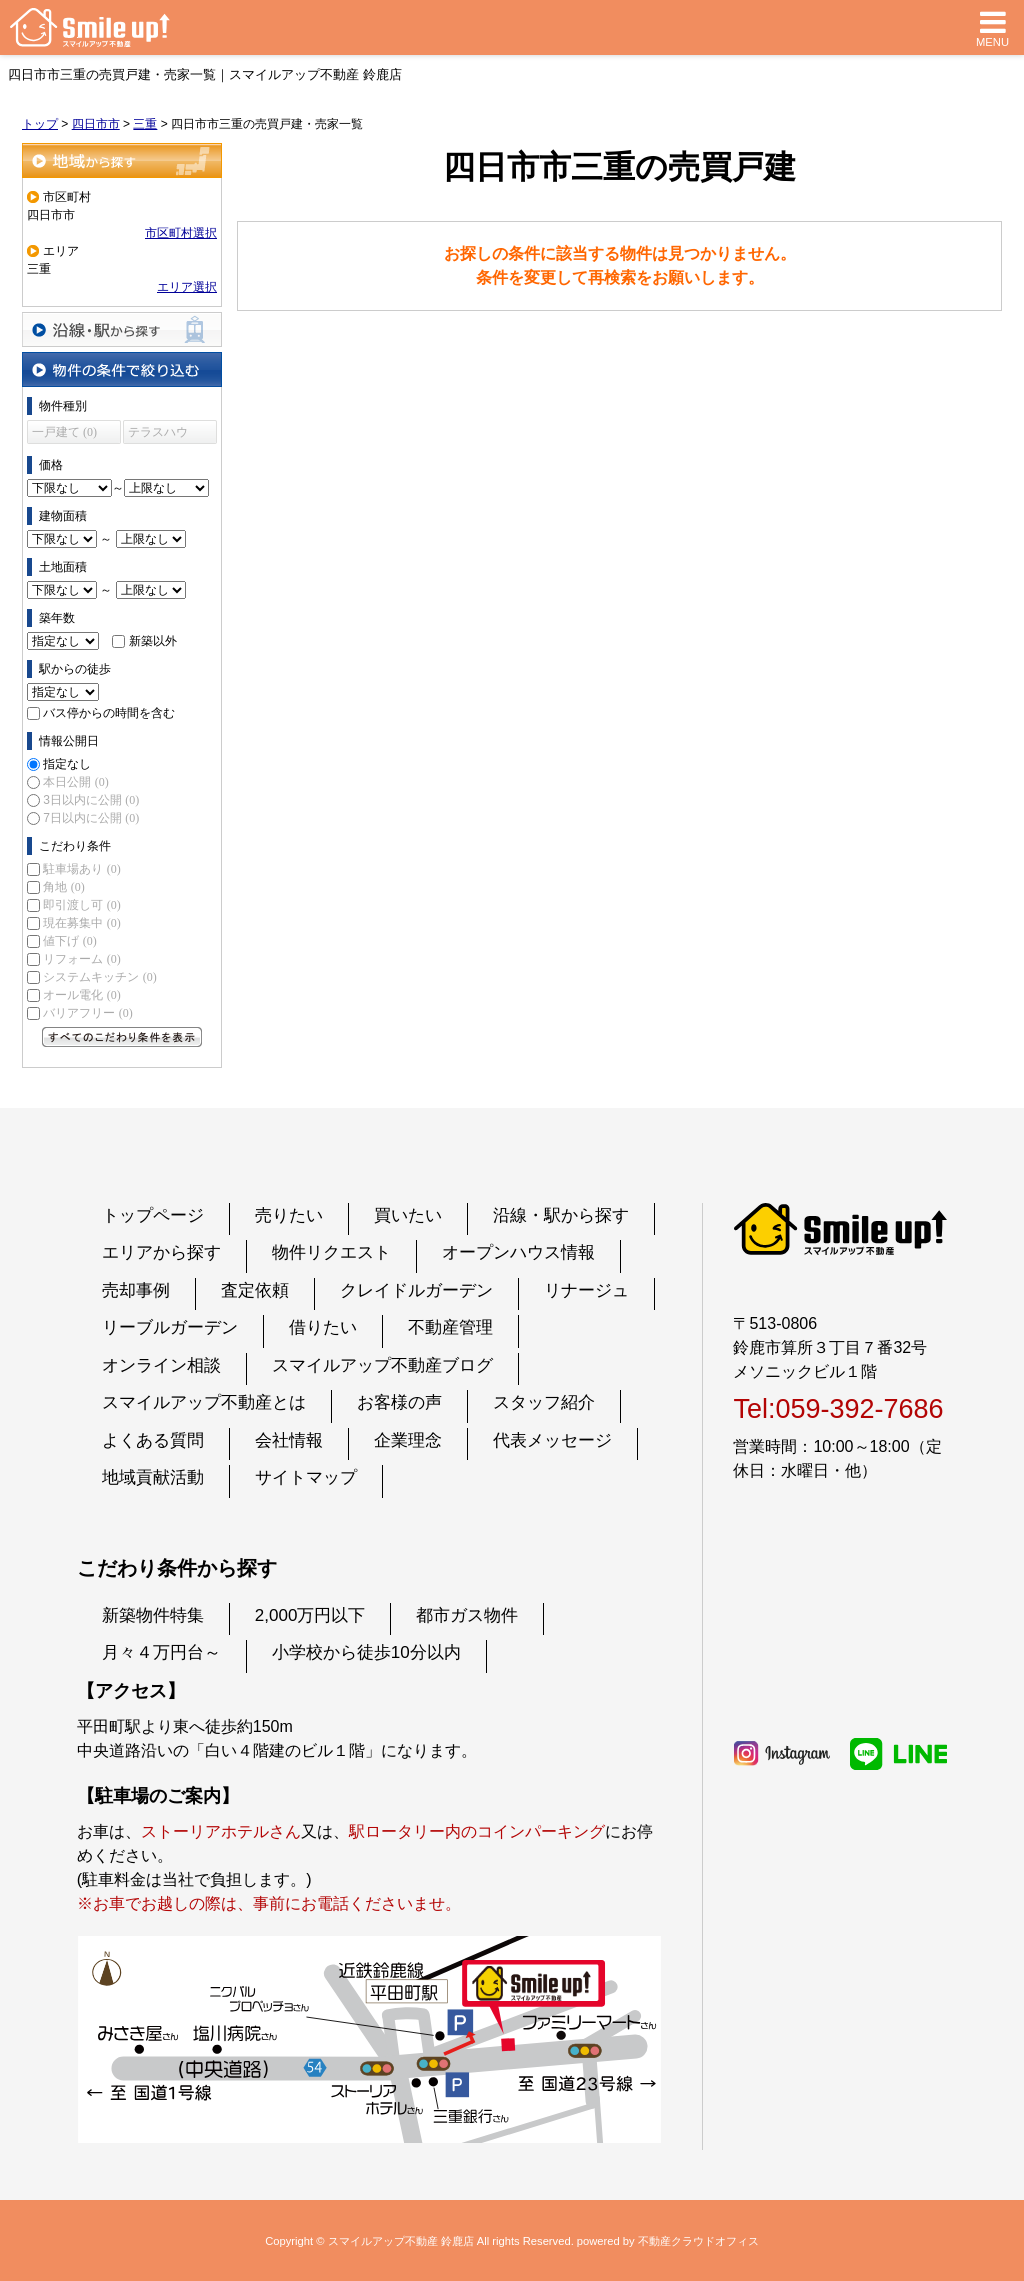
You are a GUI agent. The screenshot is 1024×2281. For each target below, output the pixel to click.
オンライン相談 (161, 1365)
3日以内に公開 (91, 800)
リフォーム (81, 959)
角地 (63, 887)
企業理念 (408, 1440)
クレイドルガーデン (416, 1290)
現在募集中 (81, 923)
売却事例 (136, 1290)
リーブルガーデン (170, 1327)
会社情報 (289, 1440)
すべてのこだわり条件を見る (122, 1037)
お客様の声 (399, 1402)
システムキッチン (99, 977)
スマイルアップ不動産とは (204, 1402)
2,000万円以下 (310, 1615)
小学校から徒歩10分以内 (366, 1652)
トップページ (153, 1215)
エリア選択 (187, 287)
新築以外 (153, 641)
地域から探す (122, 160)
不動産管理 (450, 1327)
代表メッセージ (552, 1440)
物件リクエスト (331, 1252)
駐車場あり (81, 869)
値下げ (69, 941)
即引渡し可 (81, 905)
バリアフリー (87, 1013)
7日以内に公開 (91, 818)
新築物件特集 (153, 1615)
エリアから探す (161, 1252)
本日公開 (75, 782)
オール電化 (81, 995)
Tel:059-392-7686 (838, 1409)
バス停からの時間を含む (109, 713)
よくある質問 (153, 1440)
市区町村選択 (181, 233)
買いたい (408, 1215)
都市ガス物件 (467, 1615)
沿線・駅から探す (122, 329)
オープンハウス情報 (518, 1252)
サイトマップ (306, 1477)
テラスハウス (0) (158, 434)
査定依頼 (255, 1290)
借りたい (323, 1327)
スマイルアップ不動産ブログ (382, 1365)
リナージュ (586, 1290)
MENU (992, 27)
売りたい (289, 1215)
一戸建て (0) (64, 432)
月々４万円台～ (161, 1652)
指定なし (67, 764)
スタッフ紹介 (544, 1402)
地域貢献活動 (153, 1477)
